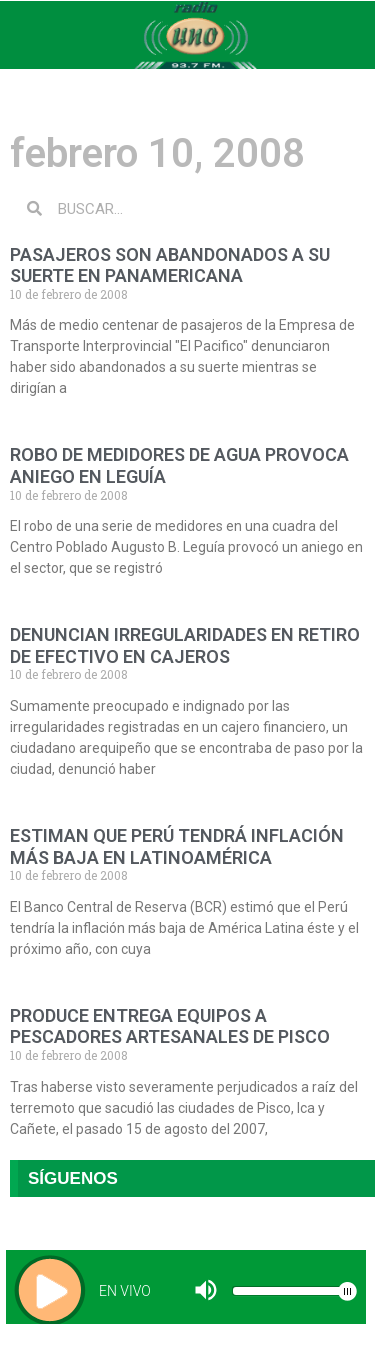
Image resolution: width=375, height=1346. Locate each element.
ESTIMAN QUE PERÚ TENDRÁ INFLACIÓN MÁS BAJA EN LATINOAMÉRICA (177, 846)
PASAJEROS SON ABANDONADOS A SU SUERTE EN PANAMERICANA (170, 265)
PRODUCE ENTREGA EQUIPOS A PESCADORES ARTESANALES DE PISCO (170, 1026)
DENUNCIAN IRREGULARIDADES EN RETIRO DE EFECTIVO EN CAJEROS (185, 645)
